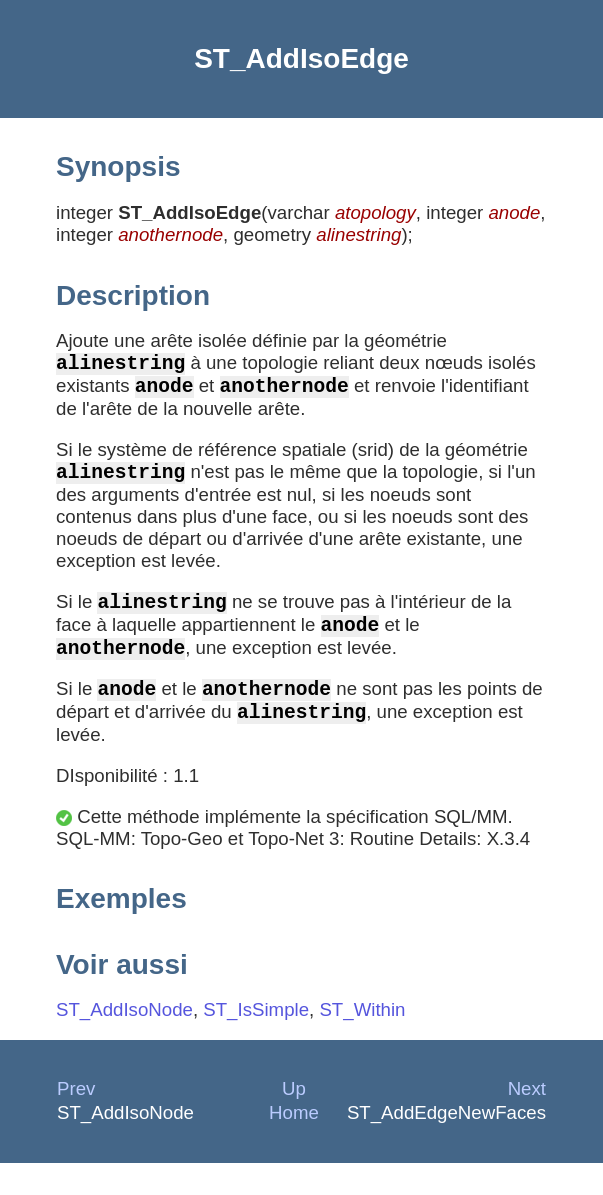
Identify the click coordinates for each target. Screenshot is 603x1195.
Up (294, 1120)
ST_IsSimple (256, 1041)
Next (527, 1120)
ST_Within (362, 1041)
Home (294, 1144)
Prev (76, 1120)
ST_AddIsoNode (124, 1041)
